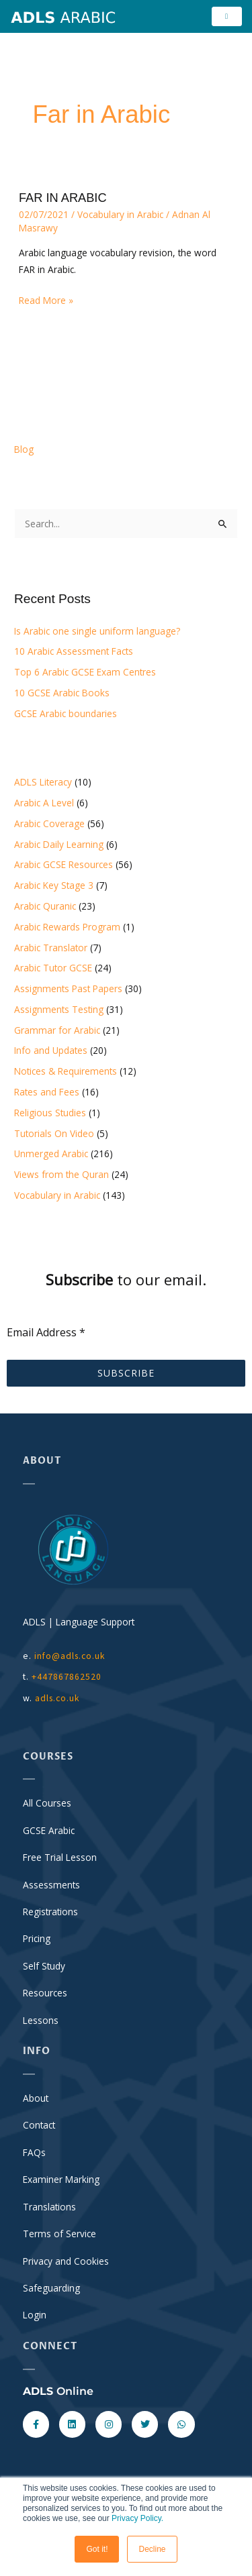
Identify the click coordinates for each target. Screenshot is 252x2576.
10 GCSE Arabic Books (62, 692)
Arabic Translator (50, 947)
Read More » (46, 299)
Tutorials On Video (54, 1133)
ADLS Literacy (43, 781)
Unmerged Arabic (51, 1153)
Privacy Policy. (137, 2518)
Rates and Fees (46, 1091)
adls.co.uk (59, 1698)
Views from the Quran (61, 1174)
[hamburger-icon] (227, 16)
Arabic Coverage (49, 823)
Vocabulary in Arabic (120, 214)
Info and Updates (50, 1050)
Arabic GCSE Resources (63, 864)
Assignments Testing (58, 1009)
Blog (24, 449)
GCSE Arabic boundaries (65, 713)
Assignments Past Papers (68, 988)
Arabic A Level (44, 802)
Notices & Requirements (65, 1071)
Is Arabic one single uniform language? (97, 631)
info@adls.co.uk (70, 1656)
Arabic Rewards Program (67, 926)
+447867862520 (66, 1676)
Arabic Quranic (45, 906)
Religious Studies (50, 1112)
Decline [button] (151, 2549)
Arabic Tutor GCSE (53, 967)
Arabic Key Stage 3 (53, 885)
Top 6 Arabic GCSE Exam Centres (85, 671)
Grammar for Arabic (57, 1030)
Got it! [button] (97, 2549)
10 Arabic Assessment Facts (73, 651)
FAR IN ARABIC (63, 198)
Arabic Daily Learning (58, 844)
